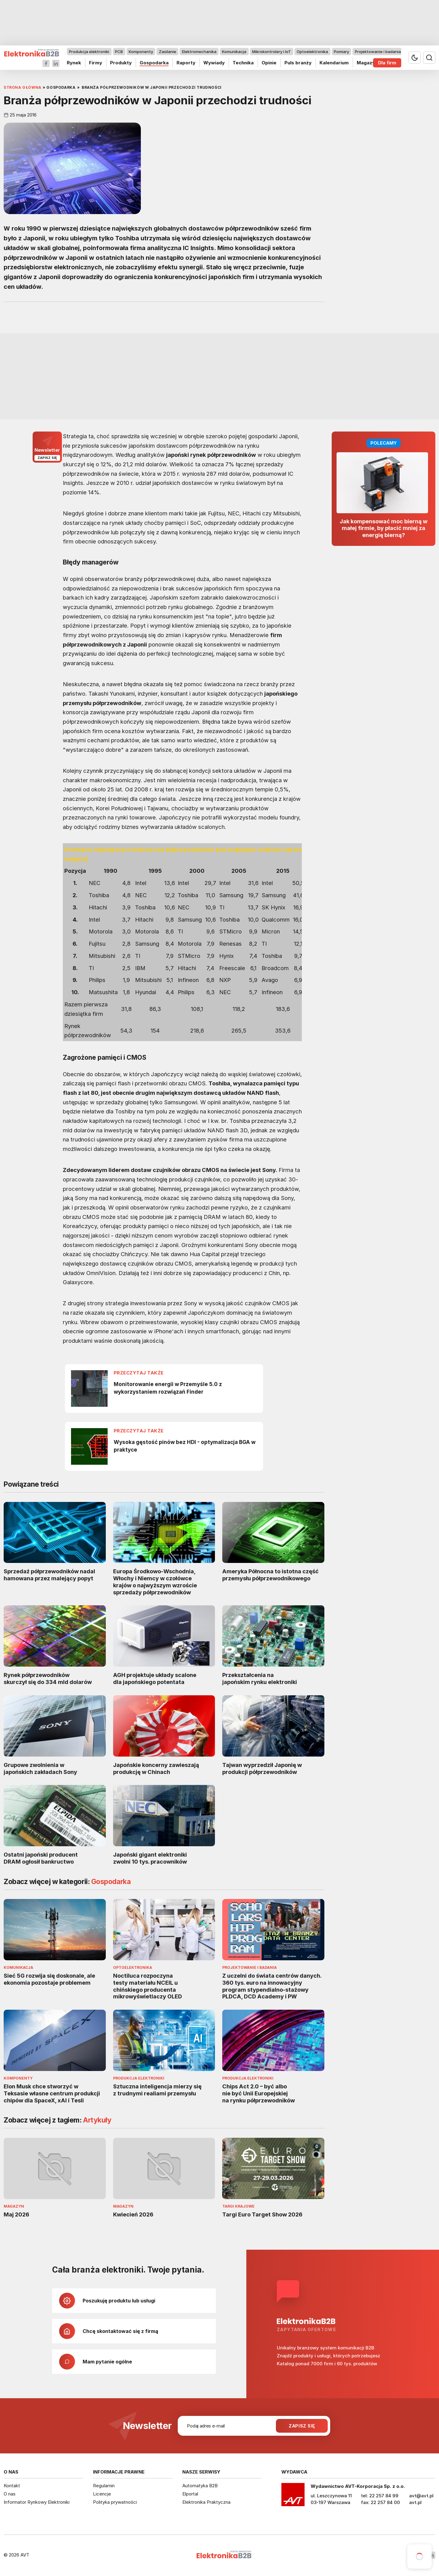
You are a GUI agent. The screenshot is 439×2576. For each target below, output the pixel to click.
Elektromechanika (199, 51)
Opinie (269, 63)
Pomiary (341, 51)
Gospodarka (154, 63)
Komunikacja (234, 51)
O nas (10, 2494)
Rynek (74, 63)
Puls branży (298, 63)
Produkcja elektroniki (89, 51)
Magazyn (367, 63)
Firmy (95, 63)
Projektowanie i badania (378, 51)
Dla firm (387, 63)
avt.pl (415, 2502)
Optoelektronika (312, 51)
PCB (119, 51)
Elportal (190, 2494)
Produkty (121, 63)
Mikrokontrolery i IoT (271, 51)
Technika (243, 63)
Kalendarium (334, 63)
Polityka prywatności (115, 2502)
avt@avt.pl (421, 2496)
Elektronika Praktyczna (206, 2502)
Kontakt (12, 2485)
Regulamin (104, 2485)
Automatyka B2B (200, 2485)
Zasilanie (167, 51)
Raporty (186, 63)
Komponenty (141, 51)
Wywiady (214, 63)
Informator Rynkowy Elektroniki (37, 2502)
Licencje (102, 2494)
